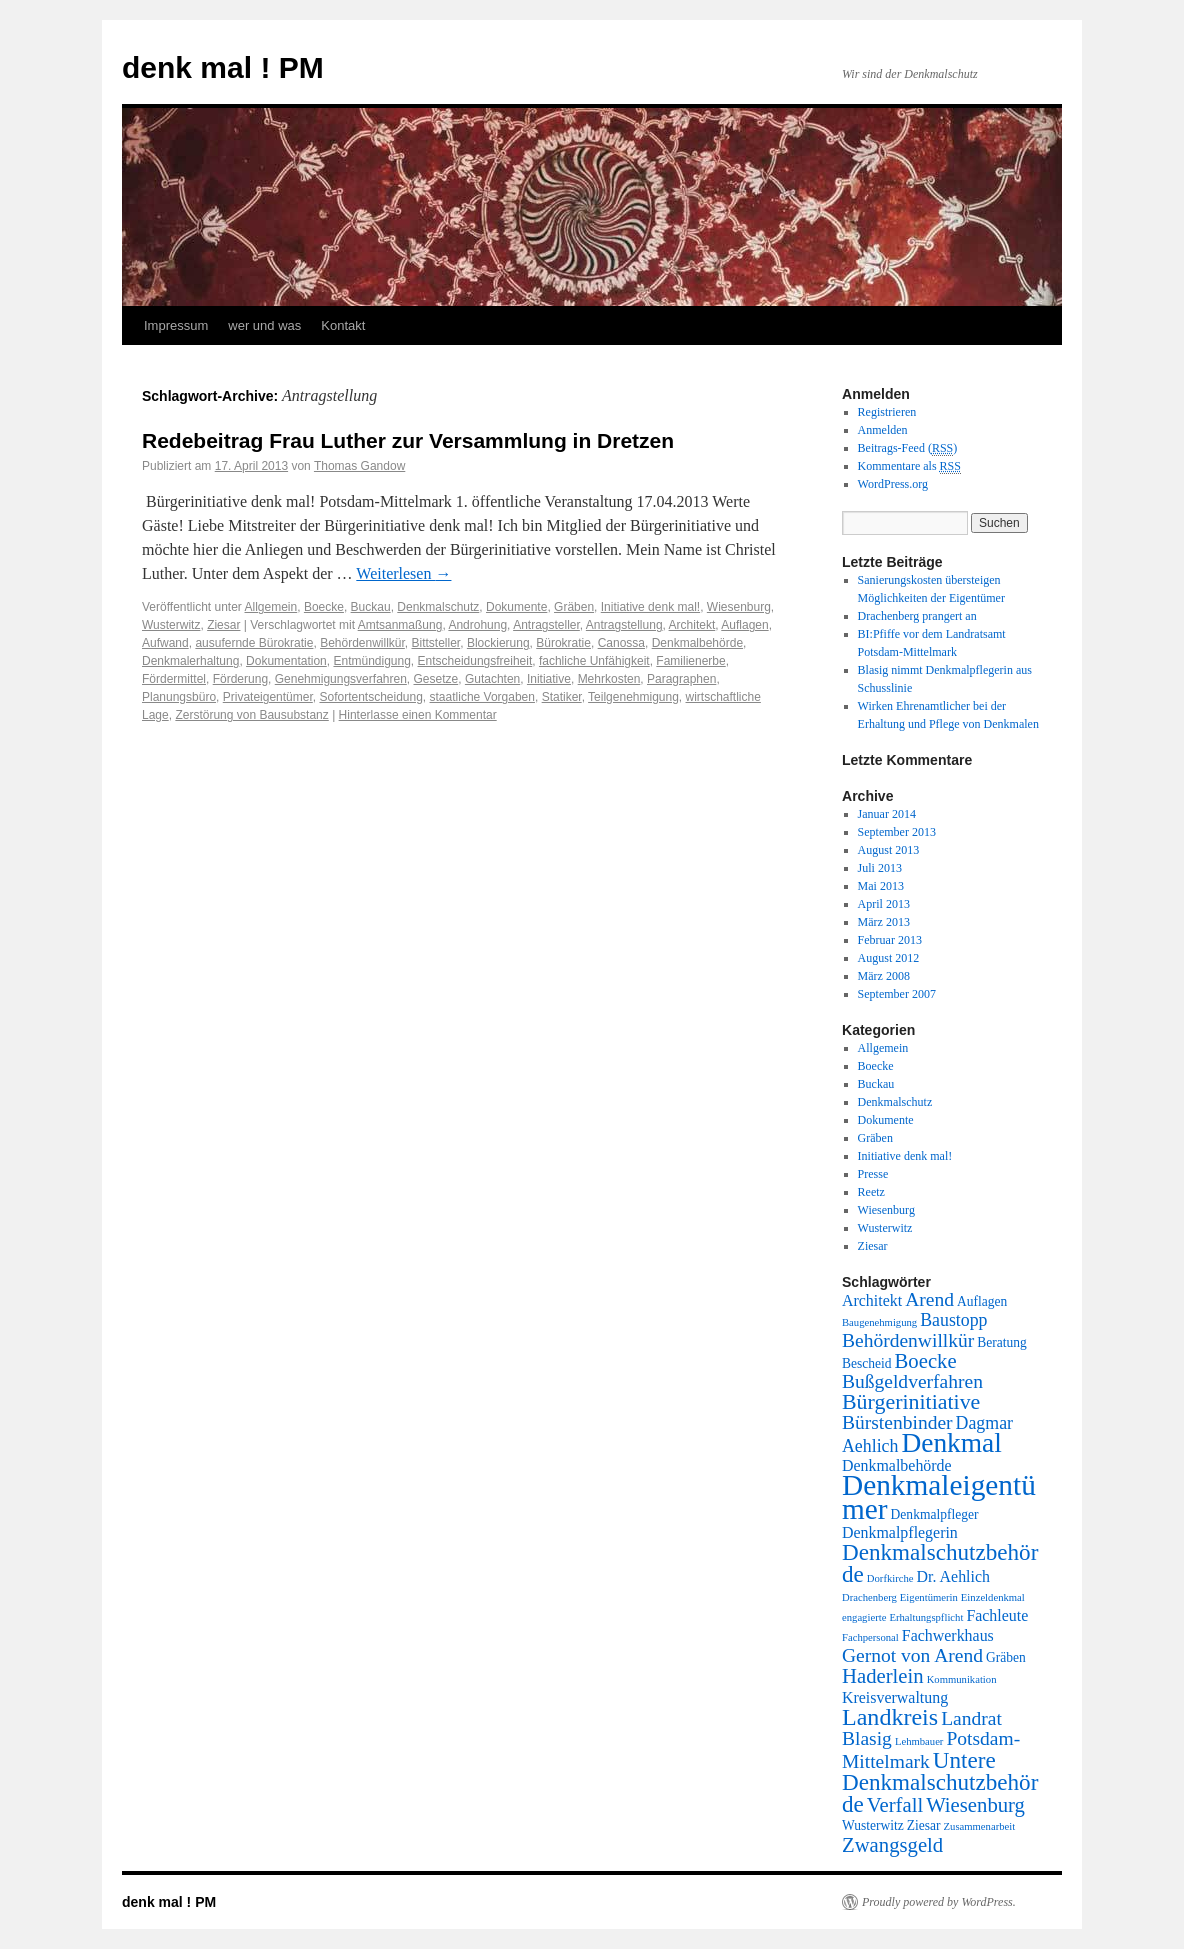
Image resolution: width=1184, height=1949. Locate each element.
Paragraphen (681, 679)
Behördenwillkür (362, 643)
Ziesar (223, 625)
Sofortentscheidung (370, 697)
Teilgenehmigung (633, 697)
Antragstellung (624, 625)
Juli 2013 (880, 868)
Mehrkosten (609, 679)
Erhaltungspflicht (926, 1617)
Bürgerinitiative (911, 1401)
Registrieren (887, 412)
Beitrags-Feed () (908, 448)
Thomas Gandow (359, 466)
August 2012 (889, 958)
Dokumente (516, 607)
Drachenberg (869, 1597)
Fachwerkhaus (948, 1635)
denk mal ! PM (223, 67)
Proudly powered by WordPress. (939, 1902)
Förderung (240, 679)
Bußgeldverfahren (912, 1381)
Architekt (692, 625)
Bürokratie (563, 643)
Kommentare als (909, 466)
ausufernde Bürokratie (254, 643)
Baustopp (953, 1320)
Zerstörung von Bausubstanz (251, 715)
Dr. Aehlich (953, 1576)
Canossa (621, 643)
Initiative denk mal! (650, 607)
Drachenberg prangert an (917, 616)
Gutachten (492, 679)
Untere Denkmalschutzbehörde (940, 1782)
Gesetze (436, 679)
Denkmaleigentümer (939, 1497)
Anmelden (883, 430)
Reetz (871, 1192)
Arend (929, 1299)
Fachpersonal (870, 1637)
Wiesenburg (739, 607)
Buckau (371, 607)
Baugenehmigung (879, 1322)
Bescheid (867, 1363)
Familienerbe (690, 661)
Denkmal (951, 1443)
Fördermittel (174, 679)
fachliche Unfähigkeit (594, 661)
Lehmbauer (919, 1741)
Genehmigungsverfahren (341, 679)
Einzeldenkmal (993, 1597)
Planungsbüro (179, 697)
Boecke (324, 607)
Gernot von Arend (912, 1655)
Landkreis (890, 1717)
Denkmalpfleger (935, 1514)
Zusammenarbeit (980, 1826)
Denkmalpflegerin (900, 1532)
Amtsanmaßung (400, 625)
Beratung (1002, 1342)
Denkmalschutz (438, 607)
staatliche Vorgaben (482, 697)
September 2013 (897, 832)
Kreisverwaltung (895, 1697)
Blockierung (498, 643)
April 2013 (884, 904)
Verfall (895, 1805)
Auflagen (744, 625)
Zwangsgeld (892, 1845)
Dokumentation (286, 661)
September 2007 (897, 994)
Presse (873, 1174)
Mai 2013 (881, 886)
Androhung (477, 625)
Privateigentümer (268, 697)
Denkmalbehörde (697, 643)
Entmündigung (371, 661)
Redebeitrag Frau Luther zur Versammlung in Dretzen (408, 440)
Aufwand (165, 643)
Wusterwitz (171, 625)
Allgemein (271, 607)
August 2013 (889, 850)
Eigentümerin (929, 1597)
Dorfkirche (890, 1578)
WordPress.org (893, 484)
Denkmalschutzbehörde (940, 1563)
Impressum (176, 325)
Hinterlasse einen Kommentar (418, 715)
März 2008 (884, 976)
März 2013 (884, 922)
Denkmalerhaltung (190, 661)
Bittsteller (436, 643)
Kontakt (343, 325)
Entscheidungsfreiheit (475, 661)
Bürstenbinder (897, 1422)
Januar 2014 (887, 814)
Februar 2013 (890, 940)
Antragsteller (546, 625)
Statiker (562, 697)
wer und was (264, 325)
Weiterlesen (403, 573)
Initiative (549, 679)
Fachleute (997, 1615)
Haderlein (883, 1676)
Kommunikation (962, 1679)
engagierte (864, 1617)
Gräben (574, 607)
